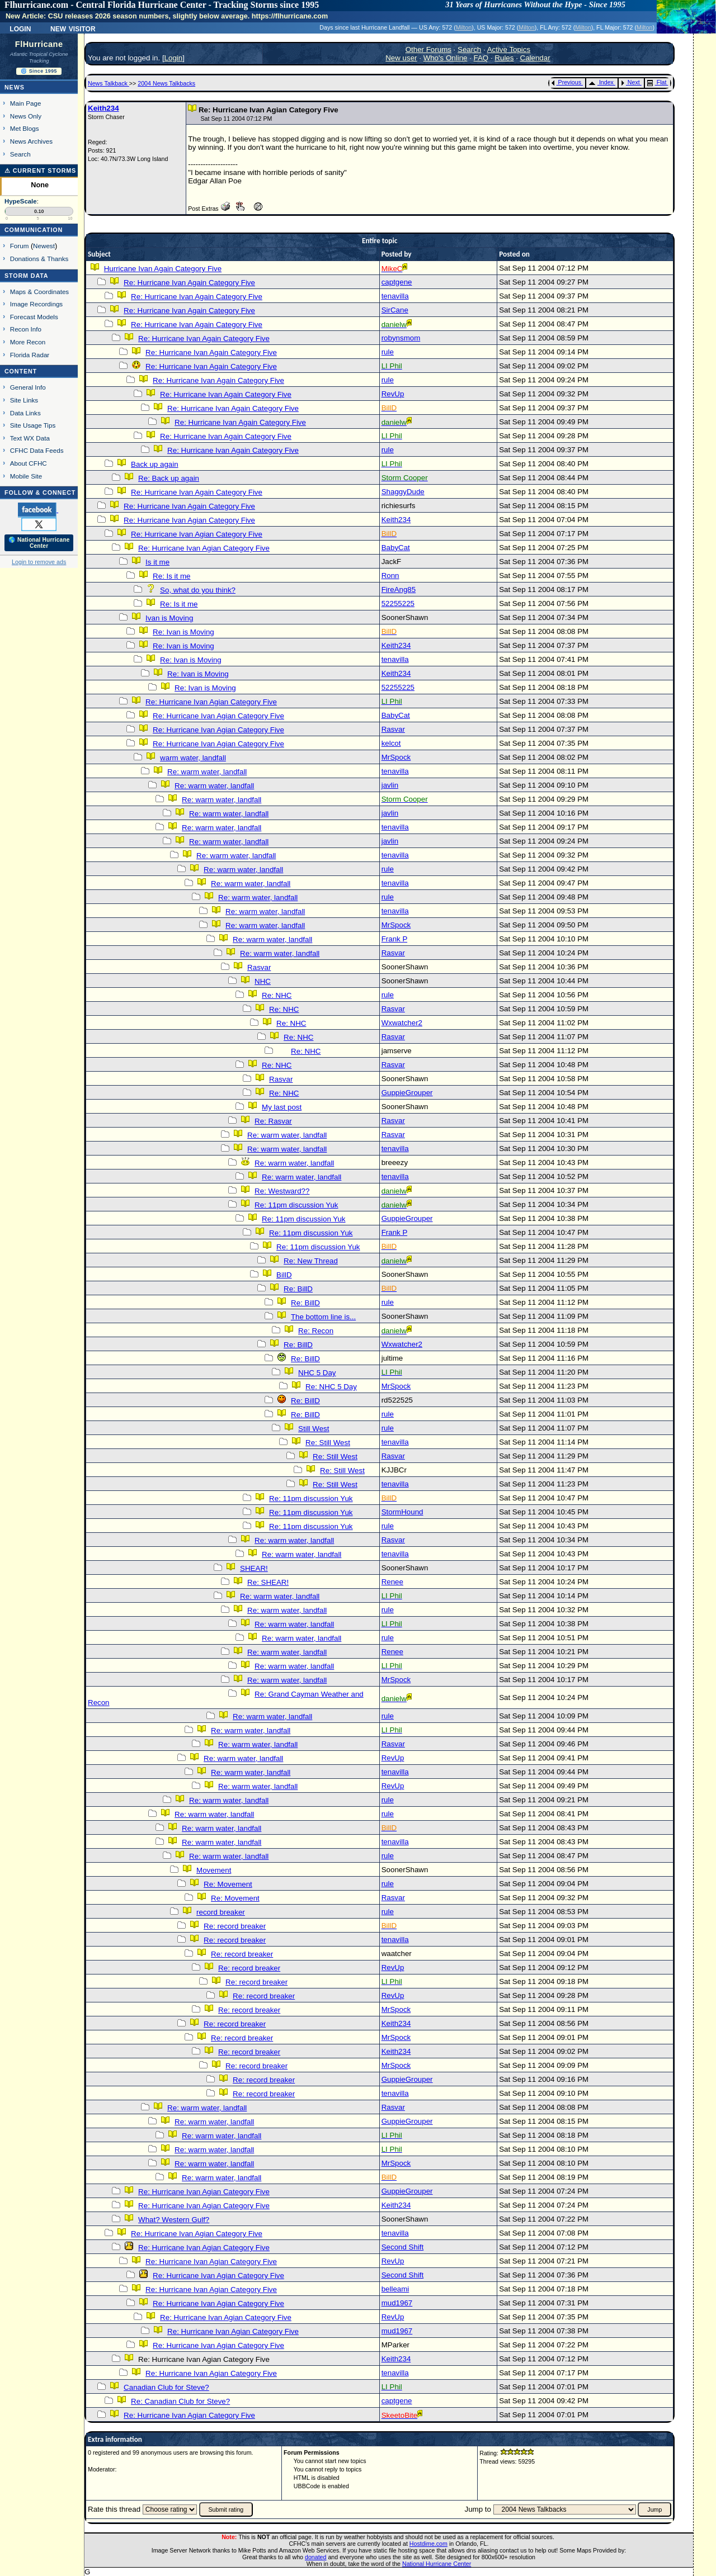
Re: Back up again (168, 478)
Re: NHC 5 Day (331, 1386)
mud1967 (397, 2303)
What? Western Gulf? (173, 2219)
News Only (25, 116)
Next (630, 82)
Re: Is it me (171, 576)
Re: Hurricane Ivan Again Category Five (189, 282)
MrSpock (396, 757)
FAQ (481, 58)
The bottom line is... (323, 1317)
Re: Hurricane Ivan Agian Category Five (189, 520)
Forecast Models (34, 316)
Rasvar (393, 729)
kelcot (391, 743)
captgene (396, 282)
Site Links (24, 400)
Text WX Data (30, 438)
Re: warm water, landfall (207, 772)
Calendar (535, 58)
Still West (313, 1428)
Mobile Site (26, 476)
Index (601, 82)
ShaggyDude (403, 491)
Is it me (157, 562)
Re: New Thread (311, 1261)
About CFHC (28, 463)
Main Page (25, 103)
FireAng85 (398, 589)
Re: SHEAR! (268, 1582)
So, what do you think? (197, 590)
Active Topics (509, 49)
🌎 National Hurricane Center (39, 543)
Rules (504, 58)
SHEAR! (254, 1568)
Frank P (394, 939)
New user (401, 58)
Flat (657, 82)
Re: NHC (276, 995)
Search (20, 154)
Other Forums (428, 49)
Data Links (25, 412)
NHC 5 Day (317, 1372)
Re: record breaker (235, 1926)
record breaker (220, 1912)
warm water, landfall (193, 758)
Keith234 (103, 108)
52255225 (397, 603)
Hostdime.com (428, 2543)
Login (20, 28)
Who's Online (445, 58)
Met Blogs (24, 128)
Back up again (154, 464)
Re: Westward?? (282, 1191)
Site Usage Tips (33, 425)
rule (387, 352)
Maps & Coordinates (39, 291)
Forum (19, 245)
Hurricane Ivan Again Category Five (163, 268)
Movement (213, 1870)
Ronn (390, 575)
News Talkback (108, 83)
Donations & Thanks (39, 258)
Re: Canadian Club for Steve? (180, 2401)
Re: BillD (298, 1289)
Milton (464, 27)
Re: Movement (228, 1884)
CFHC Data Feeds (37, 450)
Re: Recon (315, 1331)
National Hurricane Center (436, 2563)
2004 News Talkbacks (166, 83)
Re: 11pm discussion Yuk (296, 1205)
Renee (392, 1582)
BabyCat (395, 547)
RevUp (392, 394)
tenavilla (395, 296)
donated (316, 2557)
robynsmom (401, 338)
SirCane (394, 310)
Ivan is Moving (169, 618)
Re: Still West (327, 1442)
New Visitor (73, 28)
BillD (283, 1275)
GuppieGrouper (407, 1092)
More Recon (27, 341)
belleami (395, 2289)
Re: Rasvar (273, 1121)
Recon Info (25, 329)
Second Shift (402, 2247)
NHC (263, 981)
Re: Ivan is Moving (183, 632)
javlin (389, 785)
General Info (28, 387)
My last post (282, 1107)
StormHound (402, 1512)
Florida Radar (30, 354)
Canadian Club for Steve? (166, 2387)
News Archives (31, 141)
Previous (566, 82)
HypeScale (20, 201)
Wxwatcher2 (401, 1023)
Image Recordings (36, 303)
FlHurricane (39, 44)
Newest (44, 245)
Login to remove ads (39, 561)
